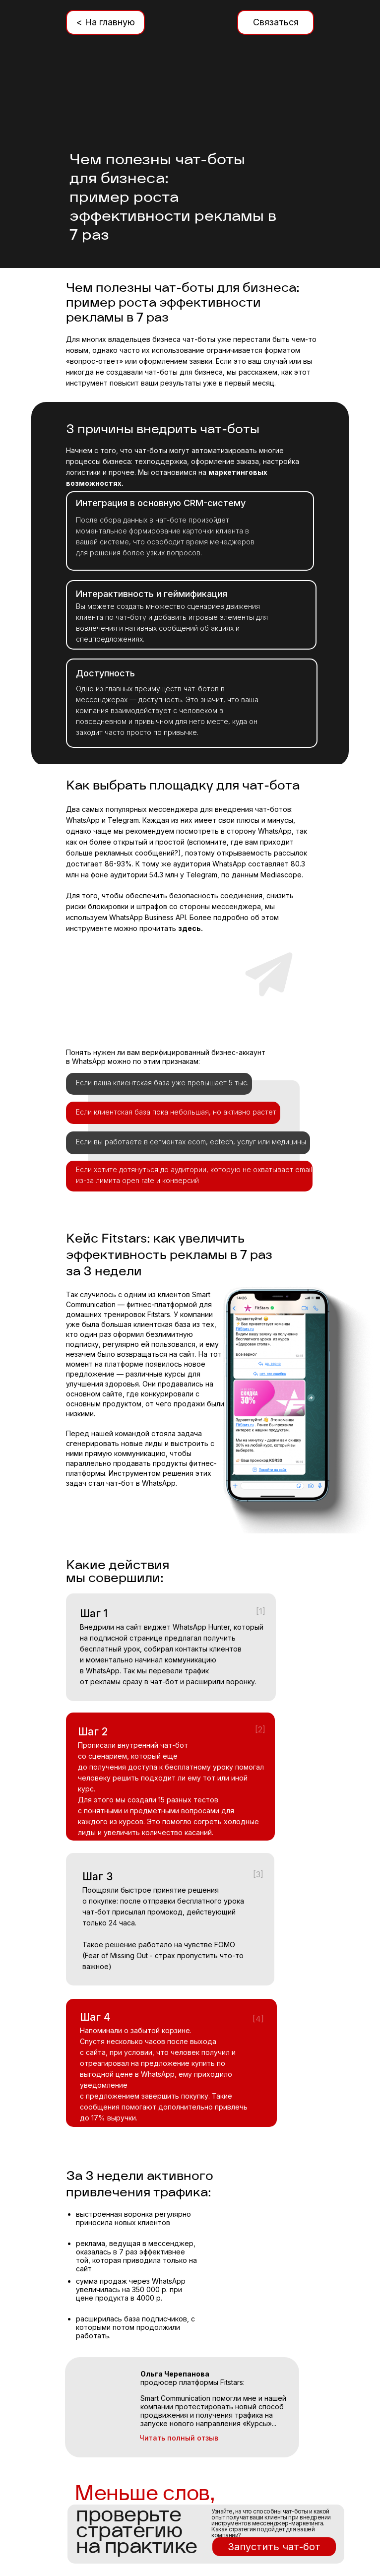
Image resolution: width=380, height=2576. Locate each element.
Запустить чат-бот (274, 2547)
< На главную (105, 22)
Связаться (276, 22)
